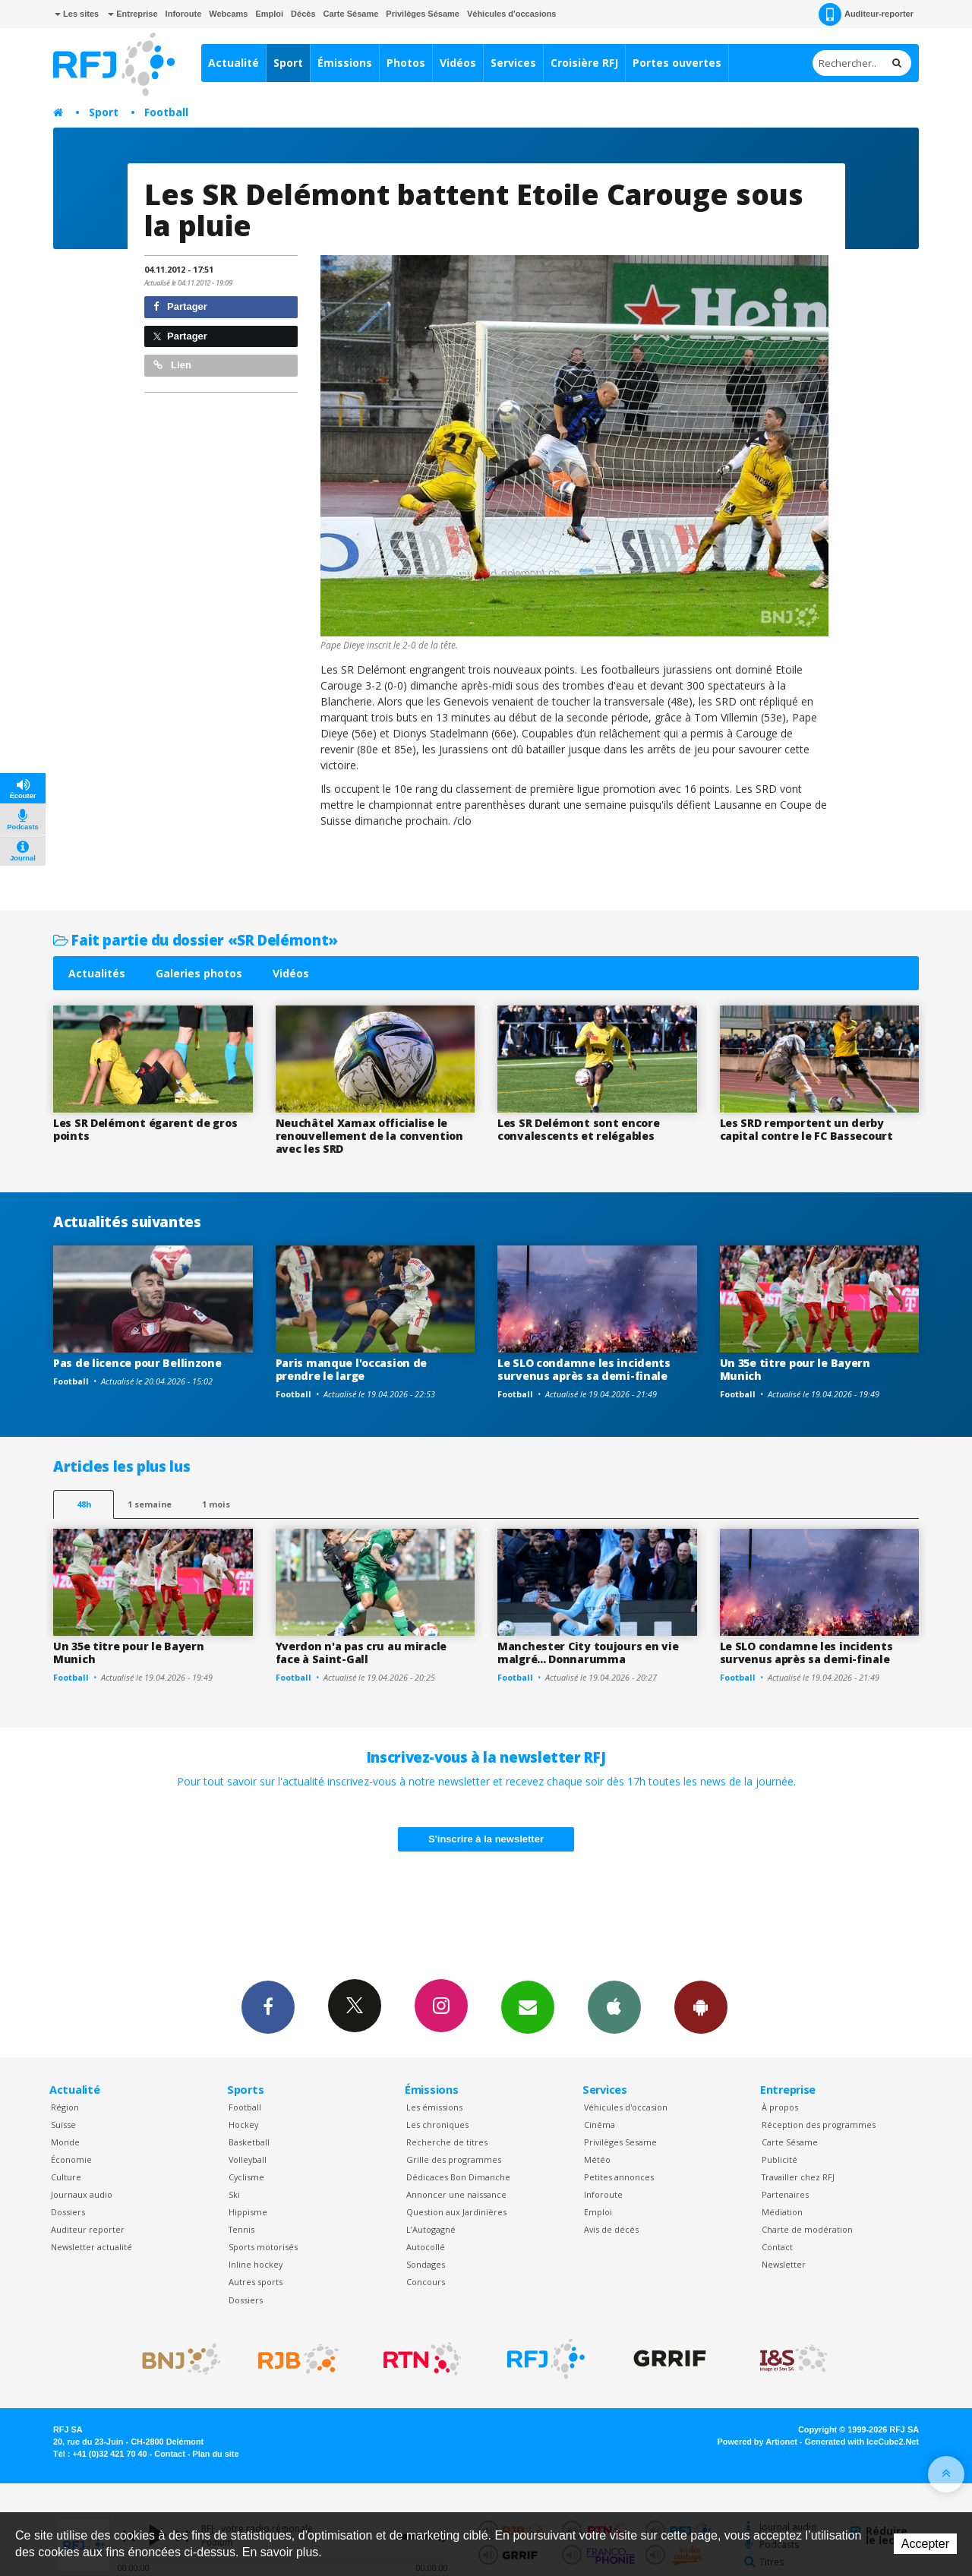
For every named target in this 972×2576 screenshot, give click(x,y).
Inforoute (184, 13)
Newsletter (784, 2264)
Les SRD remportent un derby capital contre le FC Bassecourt (806, 1129)
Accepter (925, 2543)
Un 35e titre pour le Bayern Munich (795, 1369)
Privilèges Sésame (422, 13)
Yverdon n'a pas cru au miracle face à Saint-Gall (361, 1652)
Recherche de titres (447, 2142)
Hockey (243, 2124)
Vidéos (458, 62)
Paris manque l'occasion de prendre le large (352, 1369)
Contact (777, 2247)
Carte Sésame (351, 13)
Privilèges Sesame (620, 2142)
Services (513, 62)
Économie (71, 2159)
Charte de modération (807, 2229)
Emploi (269, 13)
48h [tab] (84, 1504)
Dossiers (68, 2212)
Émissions (344, 62)
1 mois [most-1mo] (216, 1504)
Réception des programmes (819, 2124)
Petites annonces (619, 2177)
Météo (597, 2159)
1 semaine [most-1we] (150, 1504)
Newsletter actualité (91, 2247)
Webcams (228, 13)
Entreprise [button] (132, 13)
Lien (172, 365)
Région (65, 2107)
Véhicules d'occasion (625, 2107)
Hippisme (248, 2212)
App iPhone (614, 2006)
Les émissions (434, 2107)
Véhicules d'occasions (512, 13)
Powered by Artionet (757, 2441)
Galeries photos (199, 973)
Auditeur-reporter (866, 14)
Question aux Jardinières (456, 2212)
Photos (406, 62)
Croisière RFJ (584, 62)
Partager (180, 306)
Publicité (779, 2159)
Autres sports (255, 2282)
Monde (65, 2142)
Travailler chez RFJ (798, 2177)
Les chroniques (437, 2124)
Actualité (233, 62)
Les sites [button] (77, 13)
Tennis (241, 2229)
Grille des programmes (453, 2159)
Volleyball (248, 2159)
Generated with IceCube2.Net (862, 2441)
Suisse (63, 2124)
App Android (700, 2006)
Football (166, 112)
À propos (780, 2107)
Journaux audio (81, 2194)
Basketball (249, 2142)
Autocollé (425, 2247)
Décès (303, 13)
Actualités (96, 973)
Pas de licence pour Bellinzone (137, 1363)
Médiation (782, 2212)
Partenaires (785, 2194)
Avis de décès (611, 2229)
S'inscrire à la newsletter (486, 1839)
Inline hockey (255, 2264)
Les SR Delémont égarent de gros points (145, 1129)
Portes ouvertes (677, 62)
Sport (288, 62)
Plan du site (215, 2453)
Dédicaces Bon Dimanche (458, 2177)
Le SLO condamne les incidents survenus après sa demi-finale (584, 1369)
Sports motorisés (263, 2247)
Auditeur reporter (88, 2229)
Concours (425, 2282)
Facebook (268, 2006)
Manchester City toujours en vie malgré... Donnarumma (587, 1652)
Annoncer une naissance (456, 2194)
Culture (66, 2177)
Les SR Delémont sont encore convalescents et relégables (578, 1129)
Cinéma (599, 2124)
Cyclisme (246, 2177)
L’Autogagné (431, 2229)
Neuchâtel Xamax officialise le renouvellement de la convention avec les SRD (369, 1136)
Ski (234, 2194)
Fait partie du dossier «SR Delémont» (195, 939)
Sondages (425, 2264)
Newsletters (527, 2006)
